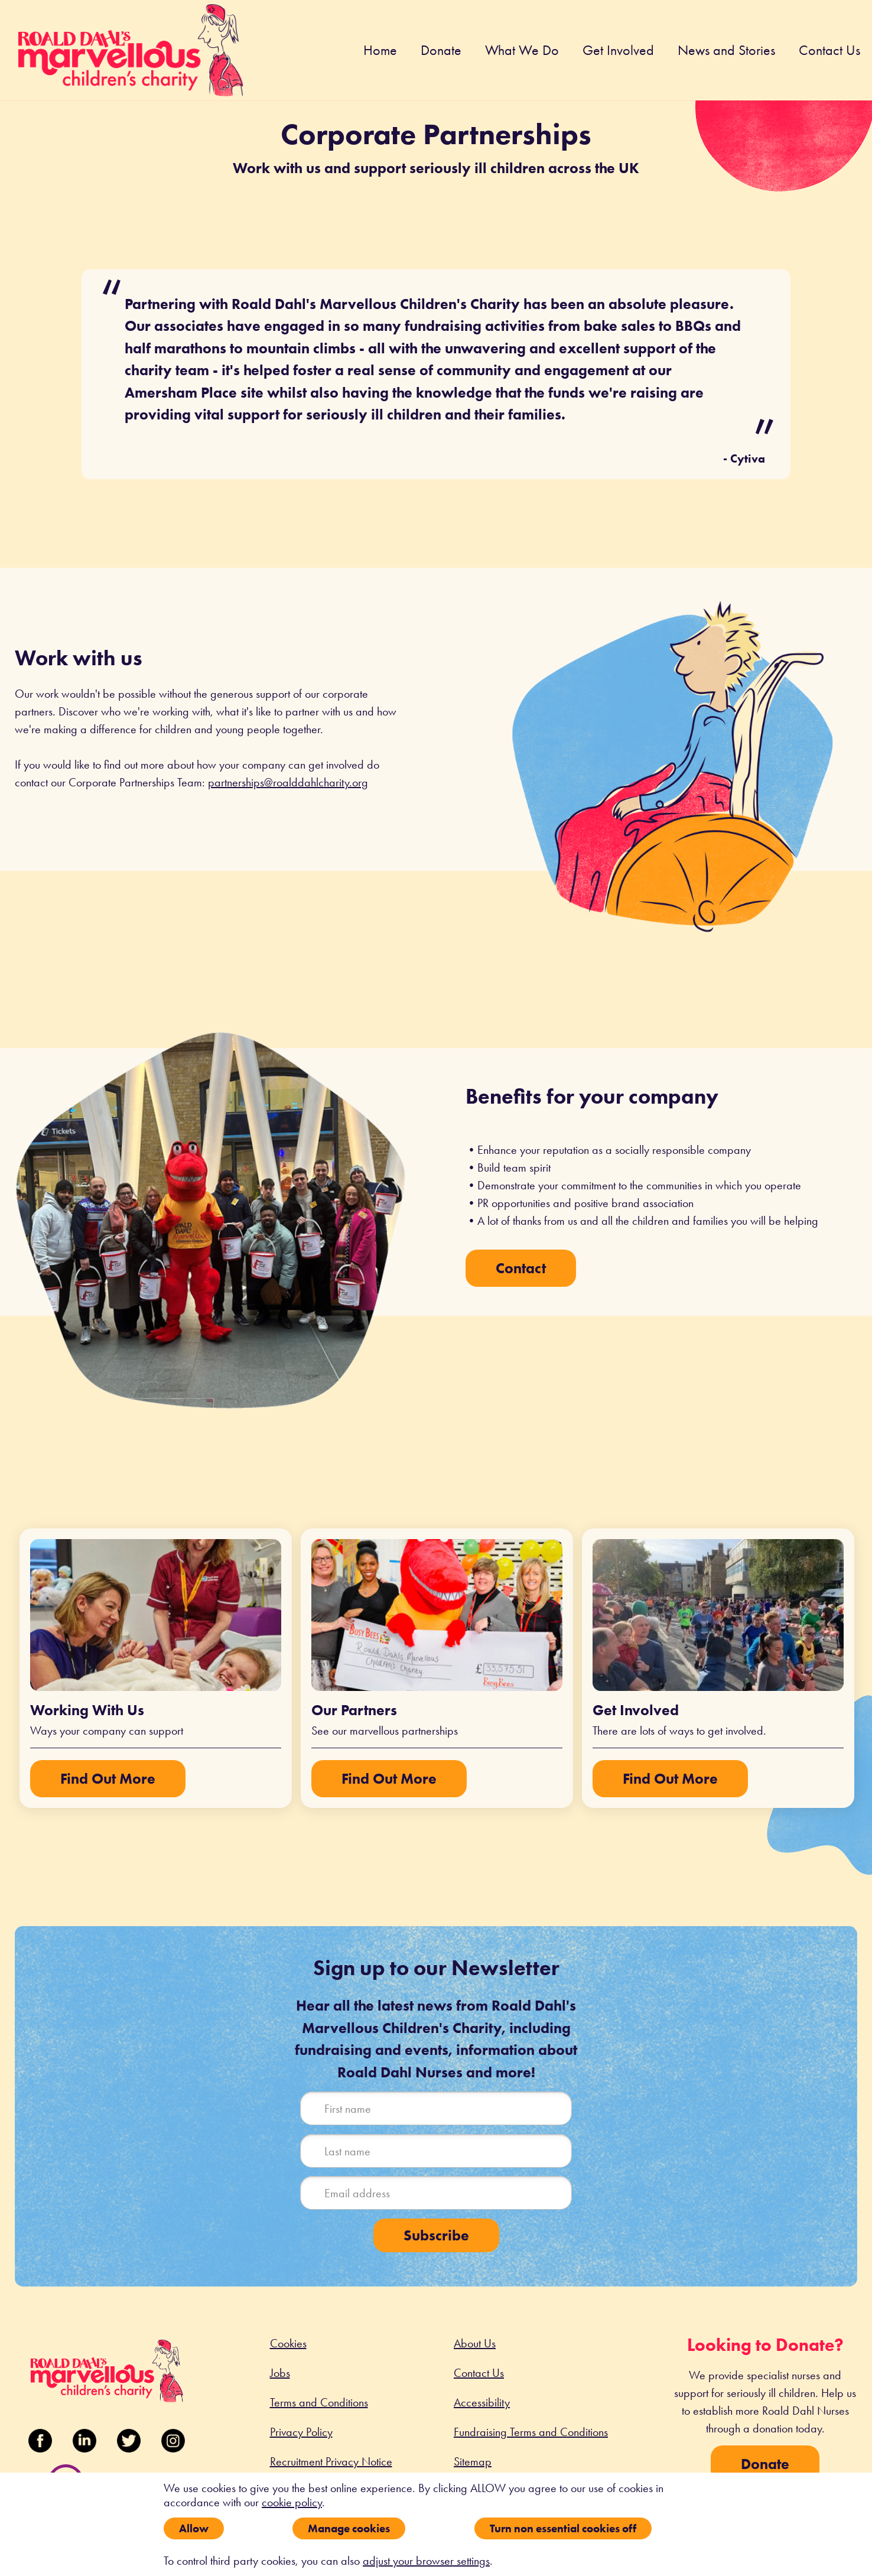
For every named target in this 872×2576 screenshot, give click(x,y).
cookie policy (292, 2502)
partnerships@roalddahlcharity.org (288, 782)
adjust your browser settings (426, 2561)
